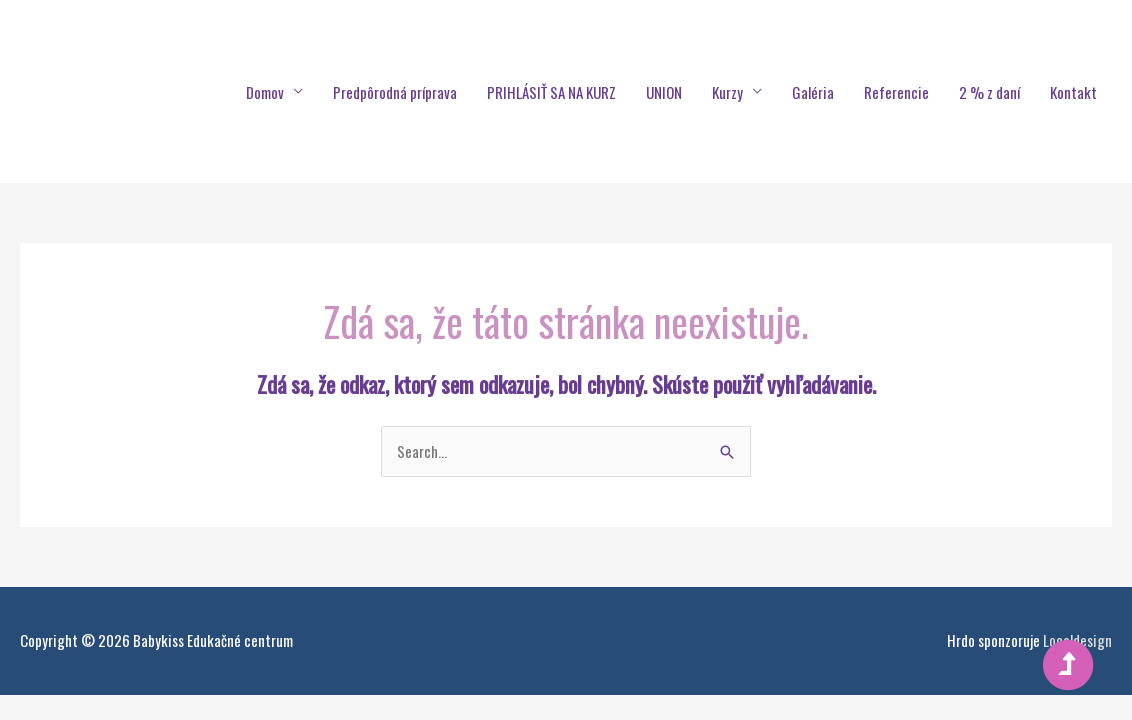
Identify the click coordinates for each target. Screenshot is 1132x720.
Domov (265, 92)
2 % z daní (989, 92)
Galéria (813, 92)
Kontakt (1073, 92)
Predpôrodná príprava (395, 92)
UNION (664, 92)
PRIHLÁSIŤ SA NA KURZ (551, 92)
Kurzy (727, 92)
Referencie (896, 92)
